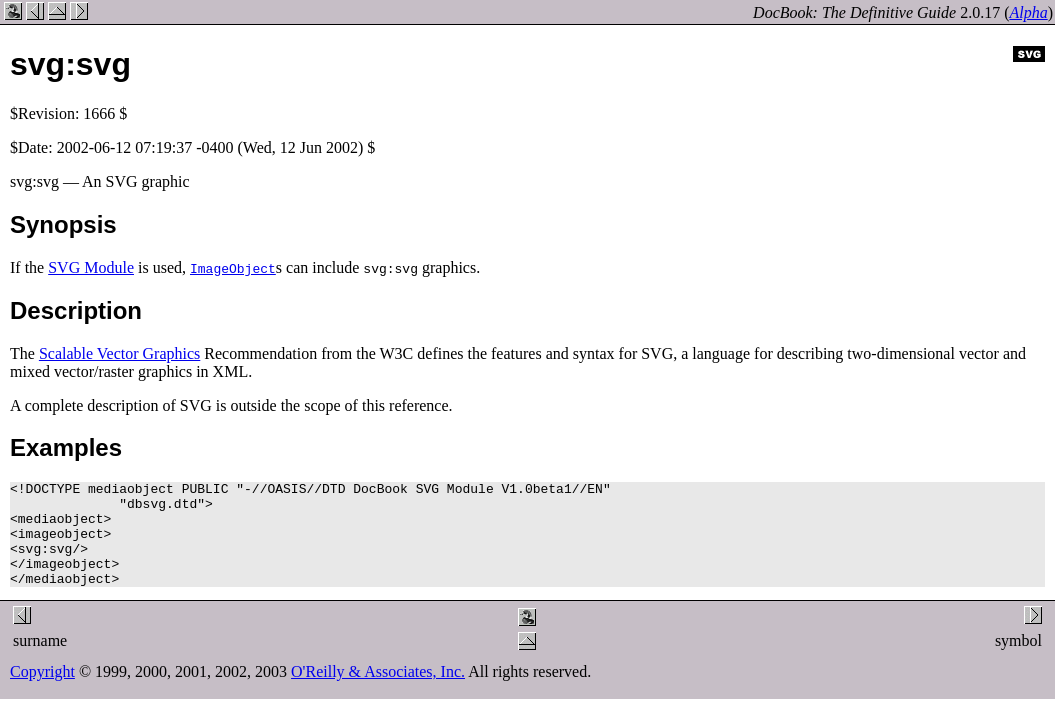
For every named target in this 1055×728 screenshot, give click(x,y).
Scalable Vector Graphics (119, 353)
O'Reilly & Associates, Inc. (378, 692)
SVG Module (91, 267)
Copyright (42, 692)
